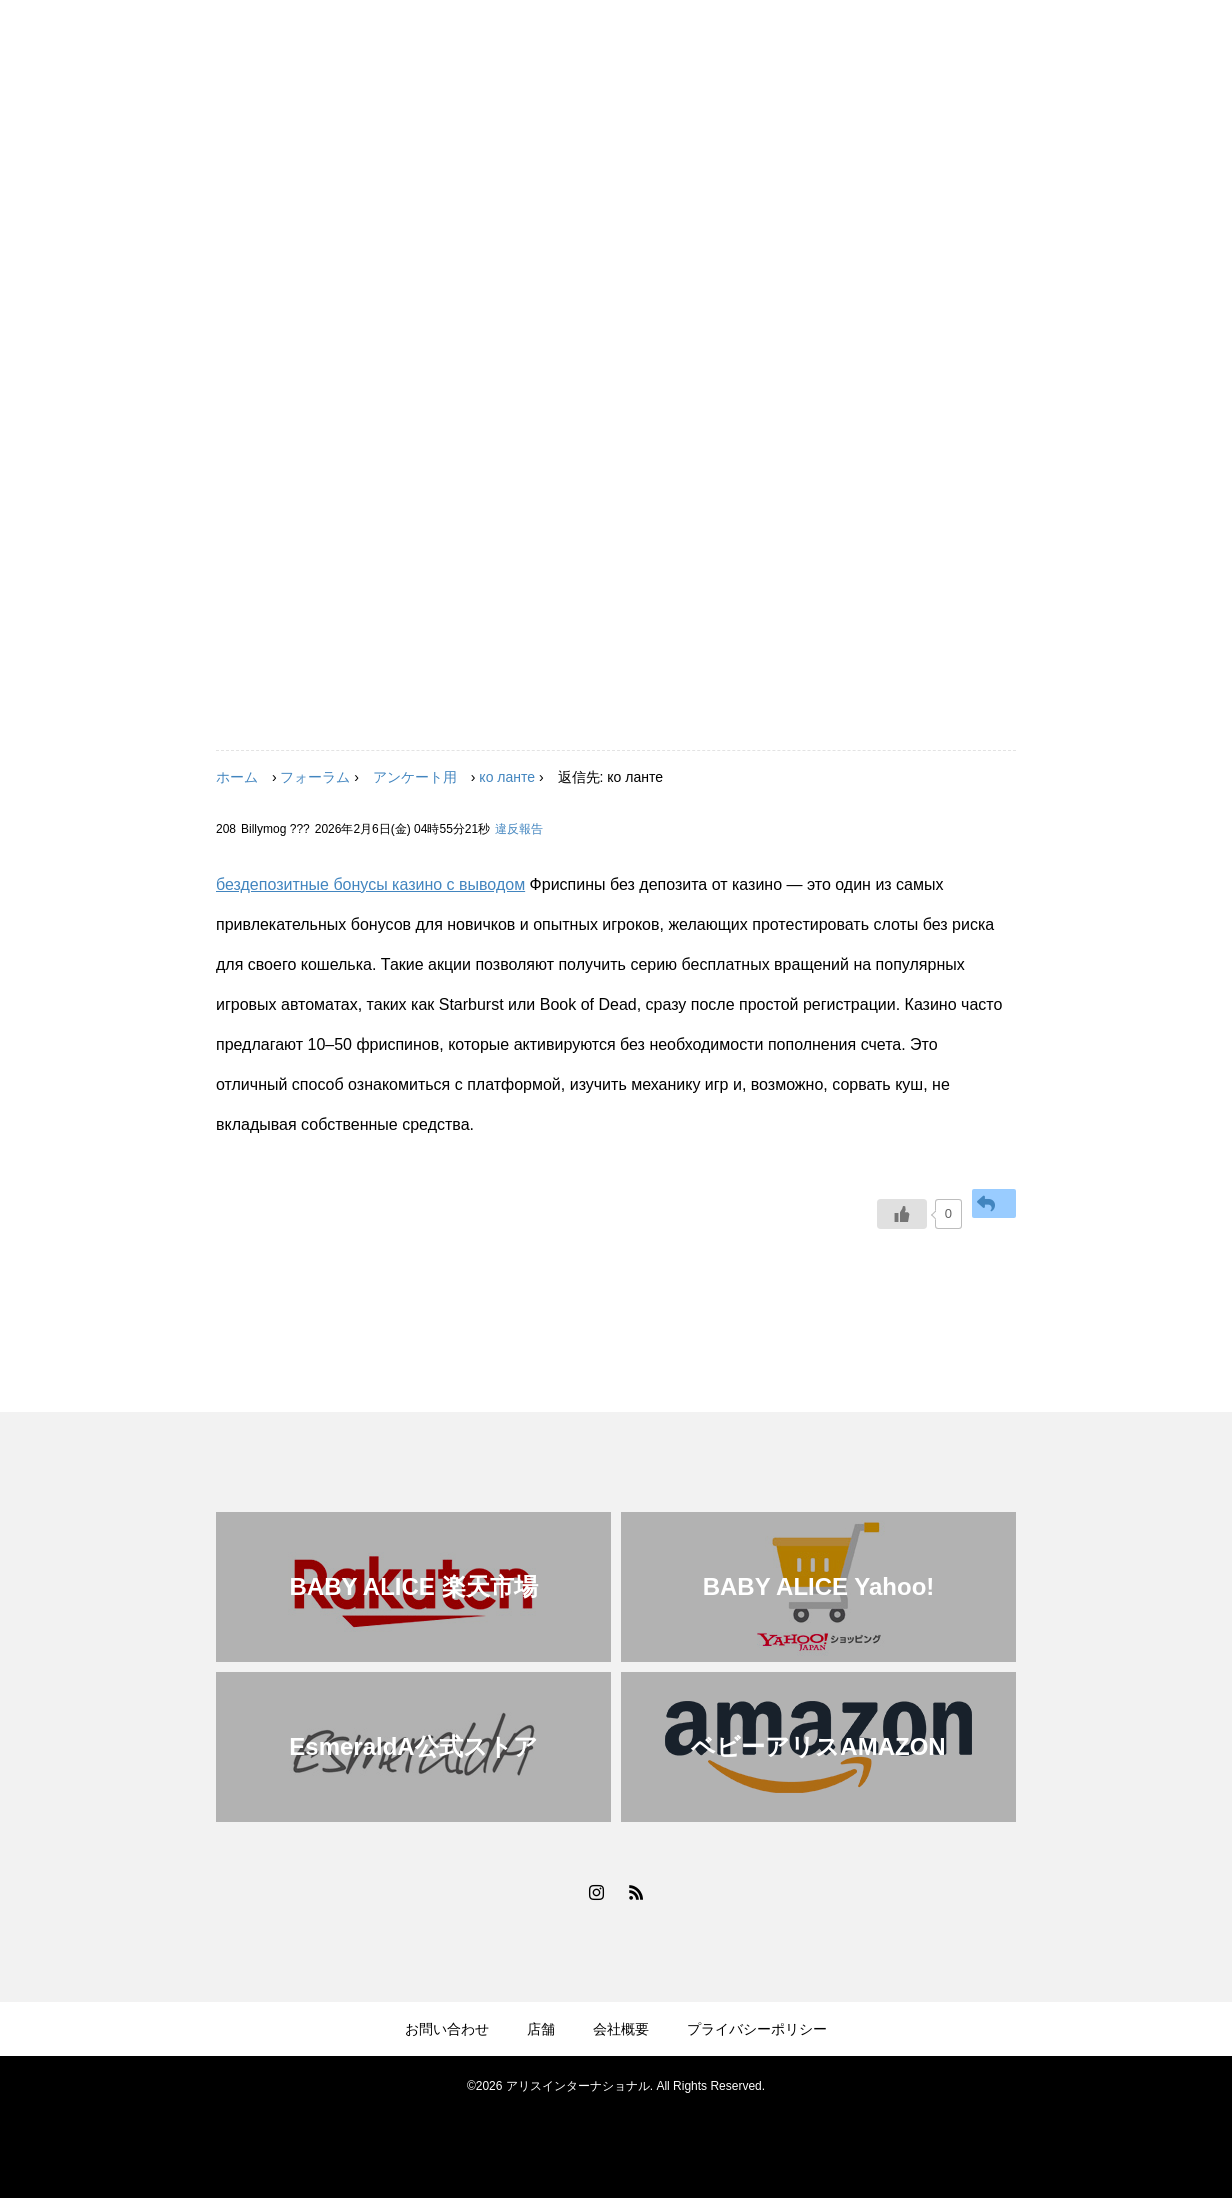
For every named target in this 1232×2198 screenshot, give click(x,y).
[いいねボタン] (902, 1214)
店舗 (541, 2029)
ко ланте (507, 777)
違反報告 (519, 829)
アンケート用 (415, 777)
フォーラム (315, 777)
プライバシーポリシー (757, 2029)
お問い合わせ (447, 2029)
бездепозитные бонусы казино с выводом (370, 884)
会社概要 (621, 2029)
